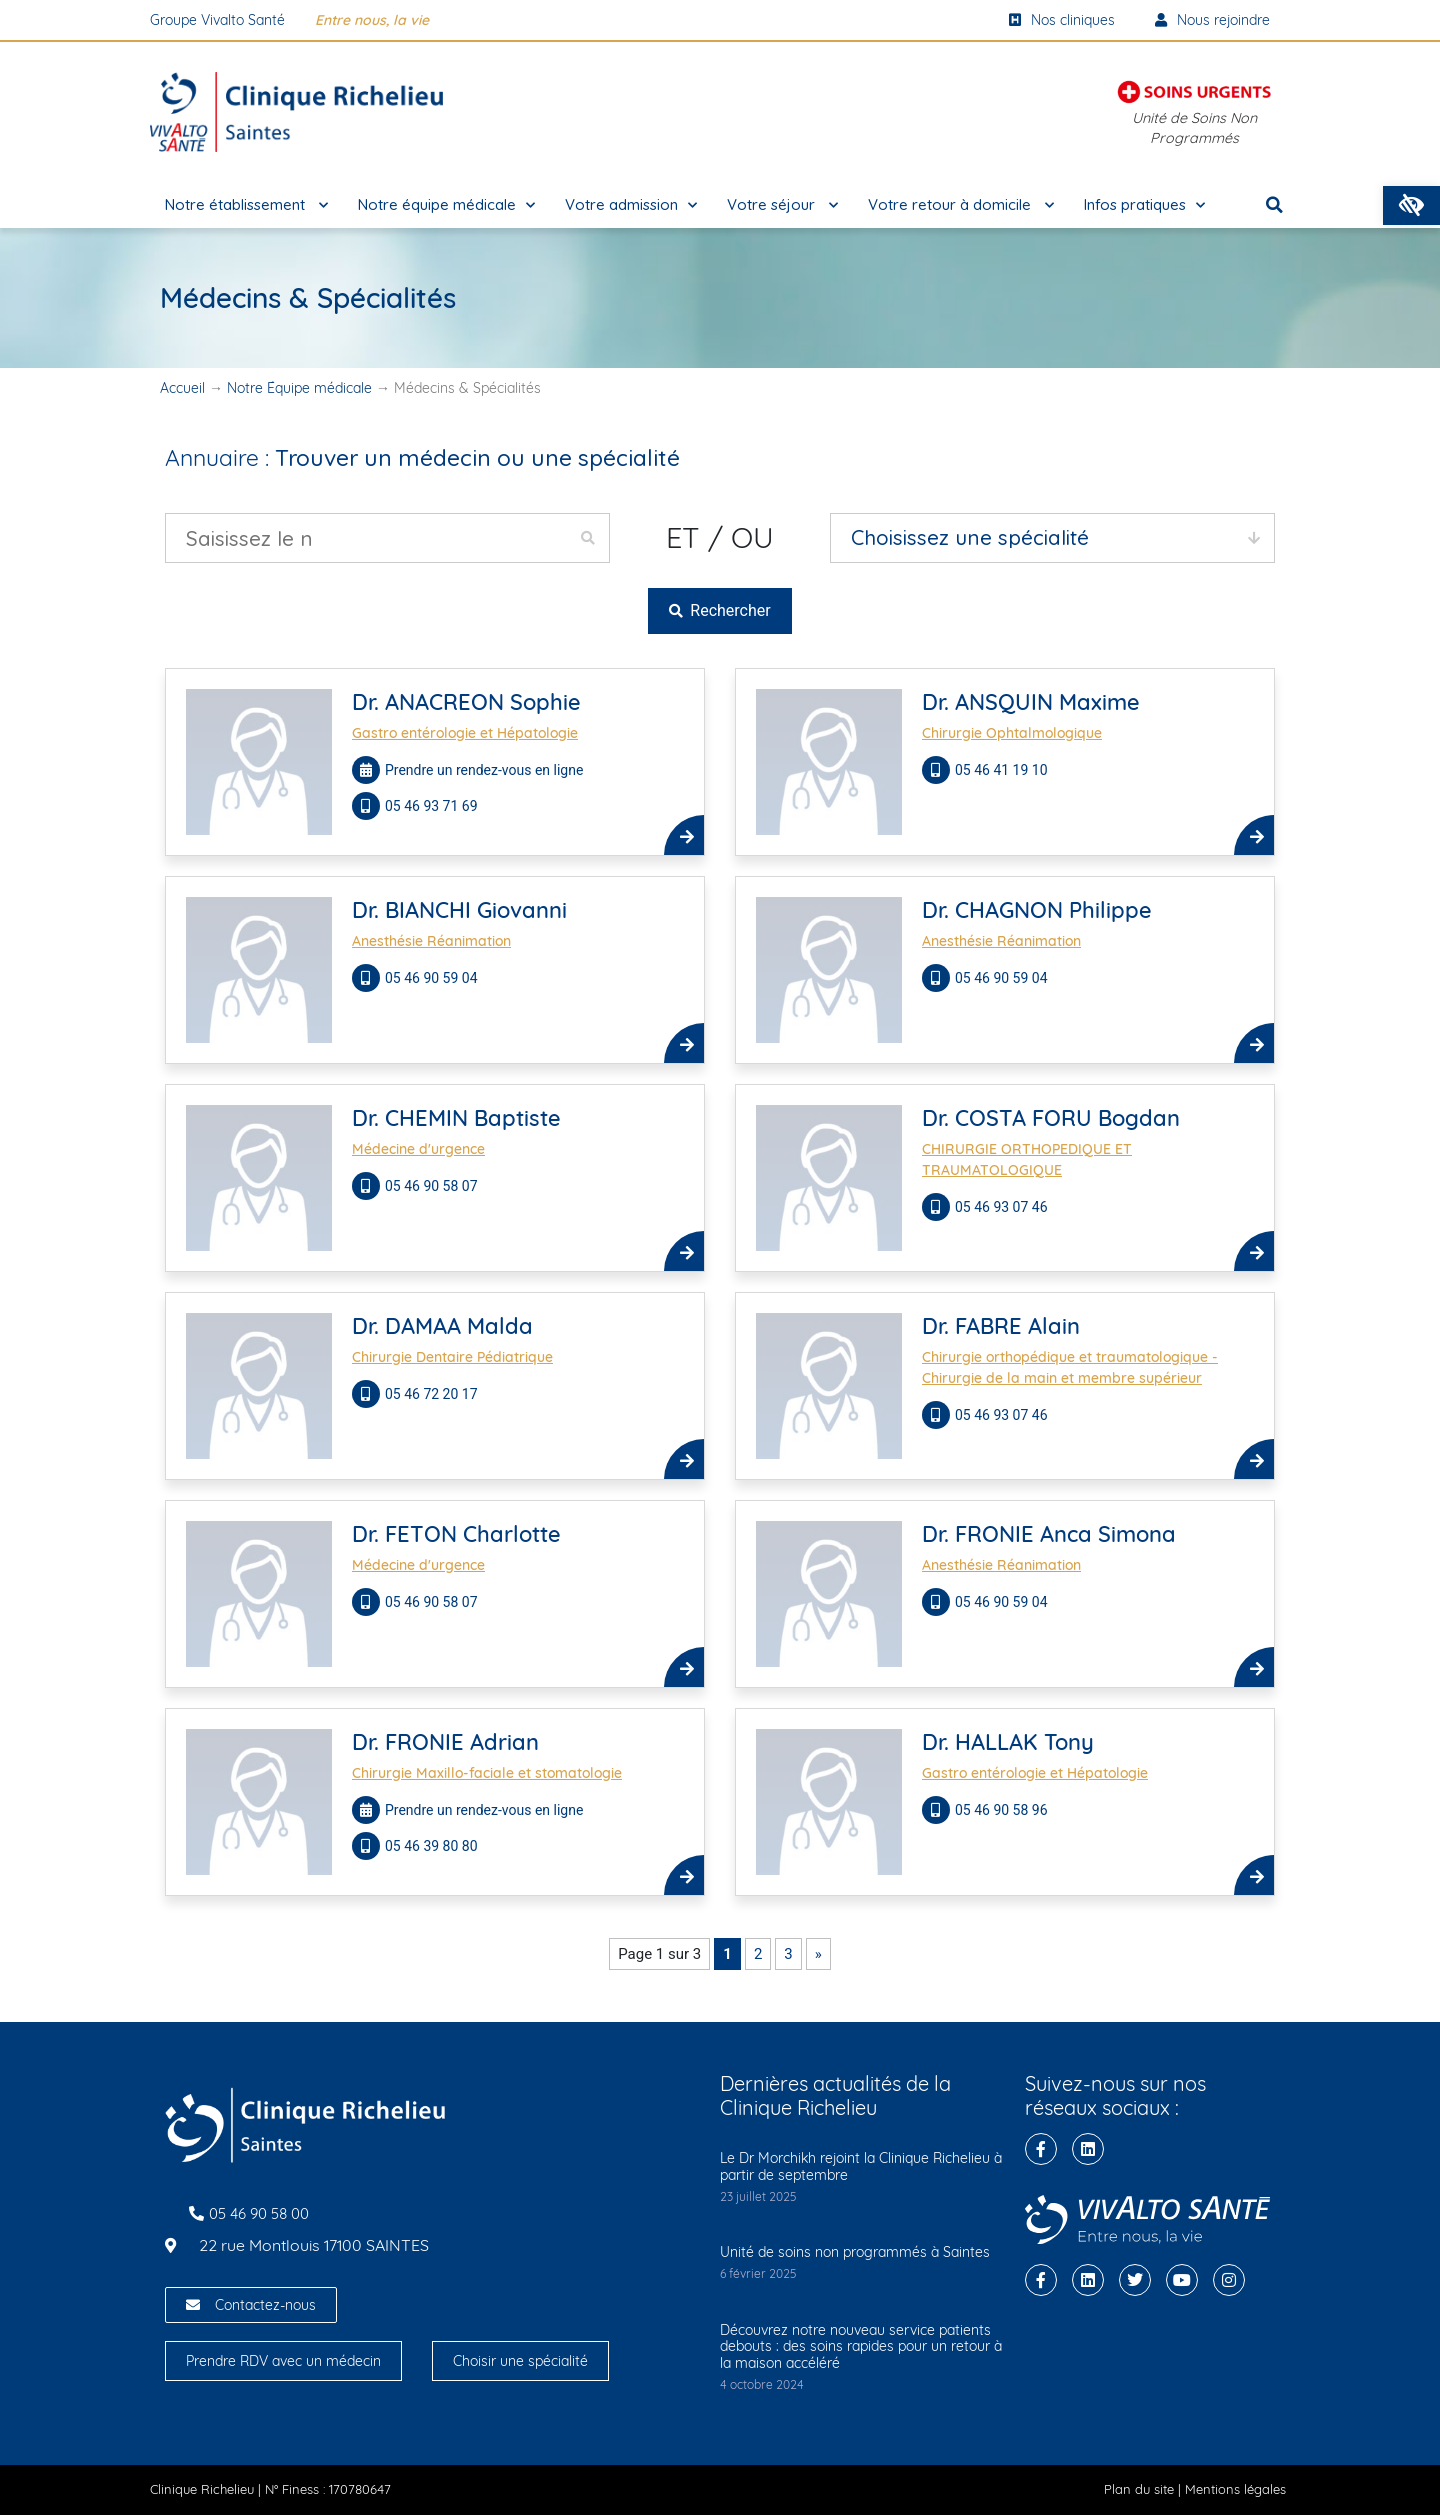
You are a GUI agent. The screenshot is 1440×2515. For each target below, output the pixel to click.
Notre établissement (246, 205)
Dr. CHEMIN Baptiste (456, 1118)
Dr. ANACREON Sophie (466, 702)
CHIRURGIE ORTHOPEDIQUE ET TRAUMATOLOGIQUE (1027, 1159)
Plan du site (1139, 2489)
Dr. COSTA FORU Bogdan (1051, 1118)
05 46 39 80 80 (433, 1846)
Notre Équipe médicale (299, 388)
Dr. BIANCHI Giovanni (459, 910)
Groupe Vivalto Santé (217, 20)
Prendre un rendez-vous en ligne (484, 770)
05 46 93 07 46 (1003, 1207)
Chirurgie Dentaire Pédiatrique (452, 1357)
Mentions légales (1235, 2489)
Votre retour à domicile (961, 205)
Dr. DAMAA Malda (442, 1326)
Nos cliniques (1062, 20)
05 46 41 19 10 (1003, 770)
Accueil (182, 388)
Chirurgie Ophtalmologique (1012, 733)
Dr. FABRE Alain (1001, 1326)
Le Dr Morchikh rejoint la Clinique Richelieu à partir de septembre (861, 2166)
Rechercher (719, 610)
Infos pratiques (1144, 205)
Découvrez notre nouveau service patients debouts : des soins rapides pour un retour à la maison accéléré (861, 2347)
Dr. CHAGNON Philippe (1037, 910)
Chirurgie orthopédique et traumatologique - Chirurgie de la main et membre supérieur (1070, 1367)
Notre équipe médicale (446, 205)
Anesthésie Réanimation (431, 941)
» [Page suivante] (818, 1954)
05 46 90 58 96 (1003, 1810)
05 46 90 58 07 (433, 1186)
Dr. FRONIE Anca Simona (1049, 1534)
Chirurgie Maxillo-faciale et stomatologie (487, 1773)
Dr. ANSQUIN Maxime (1031, 702)
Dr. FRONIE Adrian (445, 1742)
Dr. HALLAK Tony (1008, 1742)
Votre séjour (782, 205)
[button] (1411, 205)
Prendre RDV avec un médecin (283, 2361)
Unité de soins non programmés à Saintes (855, 2252)
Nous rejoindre (1212, 20)
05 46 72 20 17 (433, 1394)
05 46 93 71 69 (433, 806)
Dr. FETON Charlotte (456, 1534)
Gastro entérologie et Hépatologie (465, 733)
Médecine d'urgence (418, 1149)
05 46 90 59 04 (433, 978)
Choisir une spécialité (520, 2361)
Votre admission (631, 205)
